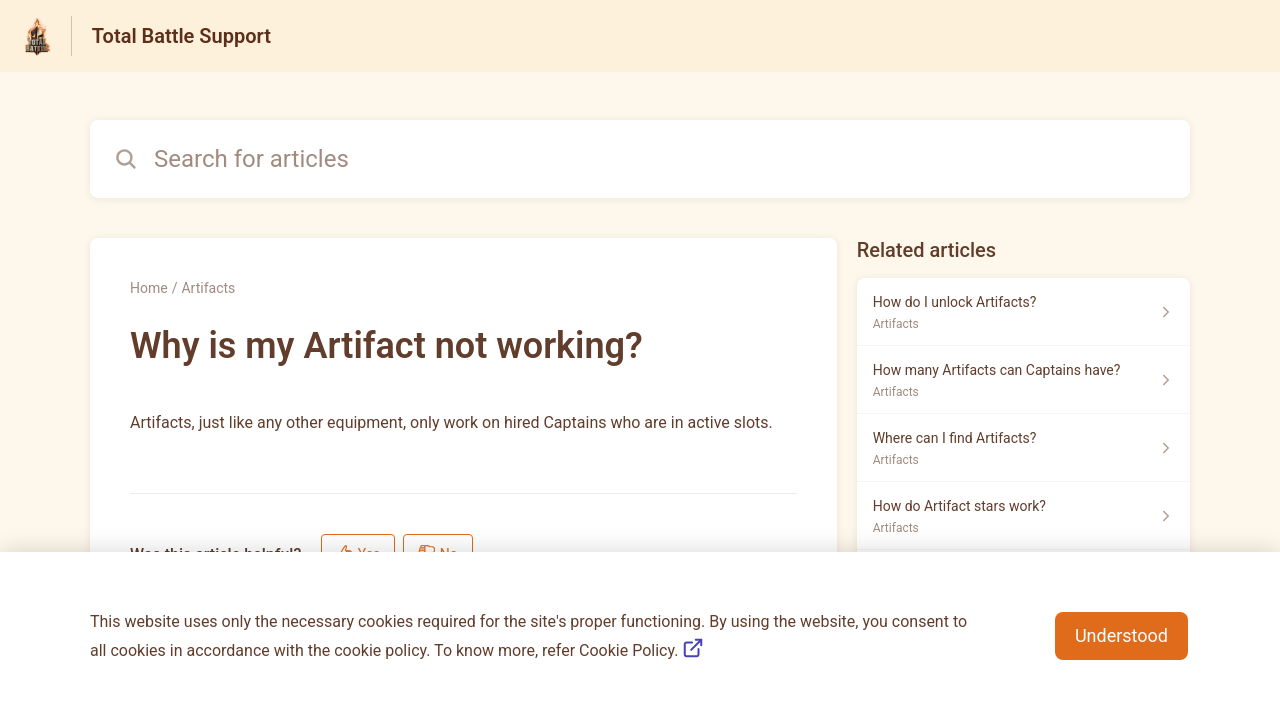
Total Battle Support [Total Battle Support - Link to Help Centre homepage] (181, 36)
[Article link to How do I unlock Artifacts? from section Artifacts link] (1023, 312)
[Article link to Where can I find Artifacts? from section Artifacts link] (1023, 448)
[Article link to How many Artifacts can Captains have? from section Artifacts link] (1023, 380)
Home (149, 288)
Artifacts (208, 288)
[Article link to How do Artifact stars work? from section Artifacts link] (1023, 516)
